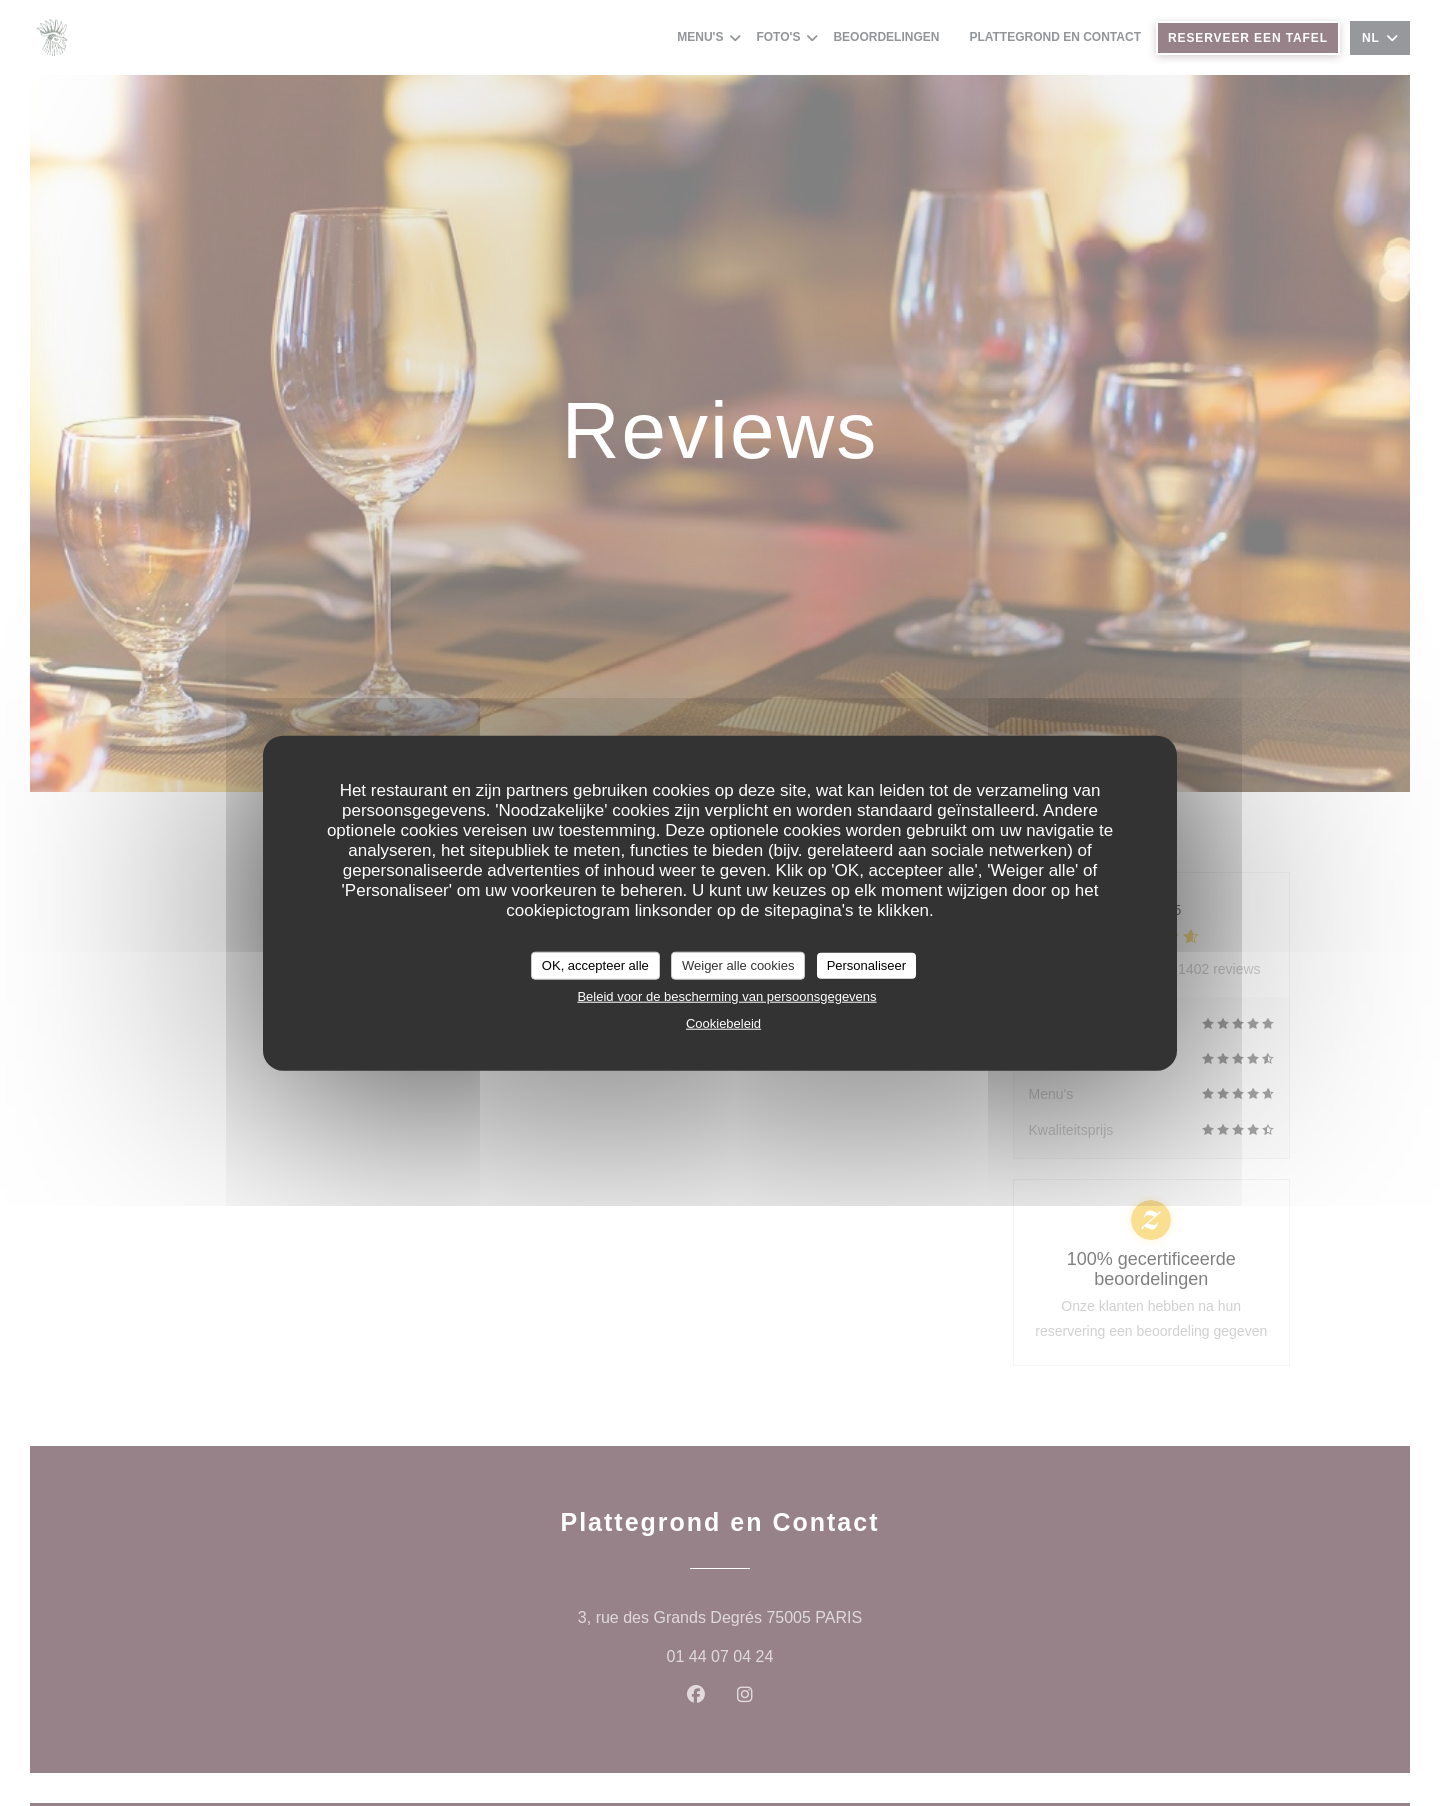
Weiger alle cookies (738, 965)
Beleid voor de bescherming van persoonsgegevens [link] (726, 995)
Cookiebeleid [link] (723, 1022)
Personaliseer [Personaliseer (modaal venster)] (867, 965)
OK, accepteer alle (595, 965)
